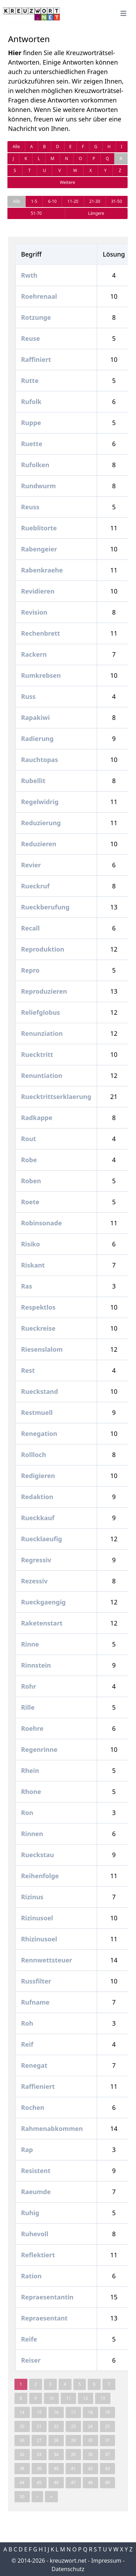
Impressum (106, 2560)
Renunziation (42, 1033)
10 (51, 2398)
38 (22, 2468)
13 (102, 2398)
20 (22, 2426)
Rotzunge (36, 317)
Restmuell (37, 1412)
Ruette (31, 443)
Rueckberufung (45, 907)
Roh (27, 2023)
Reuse (30, 338)
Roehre (32, 1728)
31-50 (116, 201)
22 (56, 2426)
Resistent (35, 2170)
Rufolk (31, 401)
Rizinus (32, 1897)
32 (22, 2454)
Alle (16, 147)
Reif (27, 2044)
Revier (31, 865)
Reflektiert (38, 2255)
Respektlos (38, 1307)
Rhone (31, 1791)
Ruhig (30, 2213)
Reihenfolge (40, 1876)
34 (56, 2454)
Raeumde (36, 2191)
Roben (31, 1181)
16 (56, 2412)
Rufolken (35, 465)
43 (107, 2468)
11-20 (72, 201)
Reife (29, 2339)
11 (68, 2398)
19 (107, 2412)
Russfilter (36, 1981)
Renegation (39, 1433)
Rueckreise (38, 1328)
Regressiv (36, 1560)
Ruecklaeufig (41, 1539)
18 (90, 2412)
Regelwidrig (40, 801)
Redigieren (38, 1475)
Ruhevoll (34, 2234)
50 (22, 2496)
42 (90, 2468)
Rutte (30, 380)
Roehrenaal (39, 296)
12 (85, 2398)
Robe (29, 1159)
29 (73, 2440)
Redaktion (37, 1496)
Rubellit (33, 780)
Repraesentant (44, 2318)
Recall (30, 928)
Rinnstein (36, 1665)
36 (90, 2454)
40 (56, 2468)
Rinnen (32, 1833)
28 (56, 2440)
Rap (27, 2149)
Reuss (30, 507)
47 (73, 2482)
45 (39, 2482)
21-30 (94, 201)
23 (73, 2426)
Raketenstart (41, 1623)
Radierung (37, 738)
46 (56, 2482)
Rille (28, 1707)
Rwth (29, 275)
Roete (30, 1202)
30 (90, 2440)
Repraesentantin (47, 2297)
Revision (34, 612)
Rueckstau (37, 1854)
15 (39, 2412)
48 (90, 2482)
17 (73, 2412)
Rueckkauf (37, 1518)
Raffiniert (36, 359)
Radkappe (36, 1117)
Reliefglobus (40, 1012)
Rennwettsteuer (46, 1960)
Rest (28, 1370)
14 (22, 2412)
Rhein (30, 1770)
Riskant (33, 1265)
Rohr (28, 1686)
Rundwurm (38, 486)
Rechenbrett (40, 633)
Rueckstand (39, 1391)
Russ (28, 696)
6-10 (52, 201)
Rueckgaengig (43, 1602)
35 (73, 2454)
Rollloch (33, 1454)
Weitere (67, 182)
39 (39, 2468)
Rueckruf (35, 886)
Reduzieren (38, 844)
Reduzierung (41, 823)
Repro (30, 970)
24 (90, 2426)
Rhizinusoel (39, 1939)
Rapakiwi (35, 717)
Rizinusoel (37, 1918)
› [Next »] (37, 2496)
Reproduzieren (44, 991)
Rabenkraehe (42, 570)
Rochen (33, 2107)
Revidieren (38, 591)
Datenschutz (68, 2569)
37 (107, 2454)
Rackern (34, 654)
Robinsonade (41, 1223)
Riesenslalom (42, 1349)
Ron (27, 1812)
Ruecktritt (37, 1054)
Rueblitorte (39, 528)
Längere (96, 213)
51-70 (36, 213)
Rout (28, 1138)
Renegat (34, 2065)
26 (22, 2440)
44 (22, 2482)
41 (73, 2468)
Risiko (30, 1244)
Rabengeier (39, 549)
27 (39, 2440)
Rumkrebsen (41, 675)
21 (39, 2426)
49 (107, 2482)
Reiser (31, 2360)
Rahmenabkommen (52, 2128)
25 (107, 2426)
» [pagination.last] (51, 2496)
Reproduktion (42, 949)
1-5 (34, 201)
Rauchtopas (39, 759)
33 (39, 2454)
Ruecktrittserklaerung (56, 1096)
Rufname (35, 2002)
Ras (26, 1286)
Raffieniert (38, 2086)
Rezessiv (34, 1581)
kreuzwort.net (68, 2560)
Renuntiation (41, 1075)
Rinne (30, 1644)
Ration (31, 2276)
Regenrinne (39, 1749)
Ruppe (31, 422)
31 (107, 2440)
